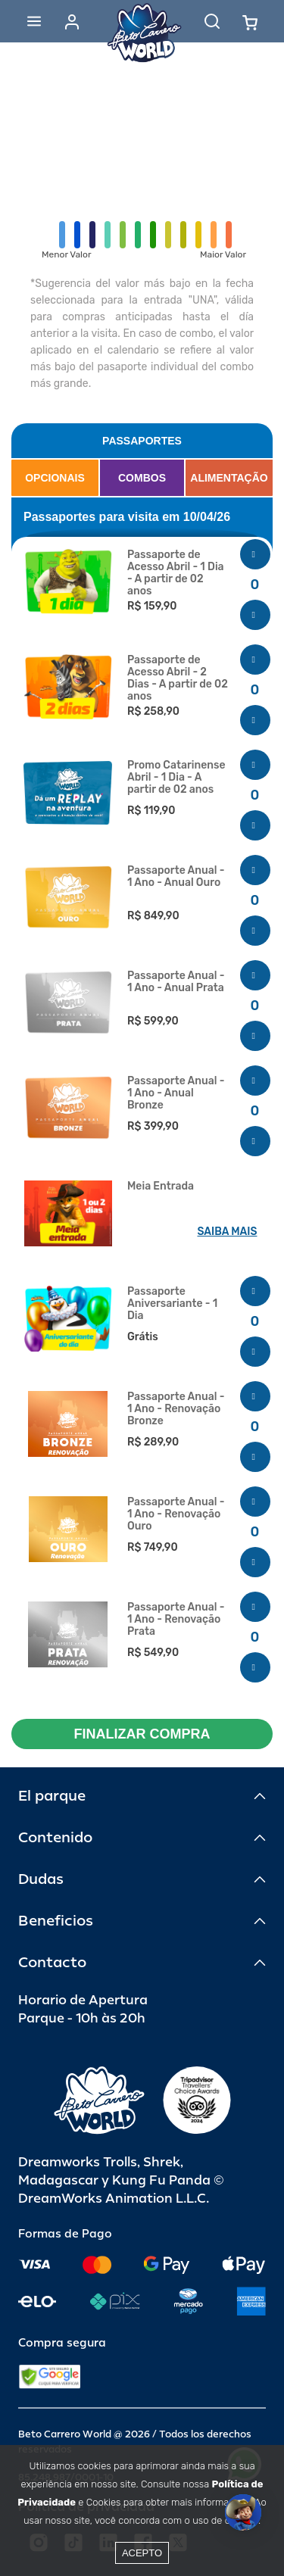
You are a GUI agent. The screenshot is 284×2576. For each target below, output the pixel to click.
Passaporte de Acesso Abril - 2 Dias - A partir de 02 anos (177, 678)
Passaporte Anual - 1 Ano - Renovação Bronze (175, 1409)
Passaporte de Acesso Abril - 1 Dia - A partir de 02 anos (175, 573)
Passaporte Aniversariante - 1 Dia (172, 1304)
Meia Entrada (160, 1186)
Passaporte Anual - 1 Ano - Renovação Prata (175, 1619)
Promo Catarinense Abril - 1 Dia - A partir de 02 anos (176, 777)
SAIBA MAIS (227, 1231)
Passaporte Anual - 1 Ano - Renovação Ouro (175, 1514)
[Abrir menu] (34, 21)
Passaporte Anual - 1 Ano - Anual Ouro (175, 877)
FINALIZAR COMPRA (142, 1734)
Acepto (142, 2553)
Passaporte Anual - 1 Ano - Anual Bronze (175, 1093)
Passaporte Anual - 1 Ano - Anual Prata (175, 982)
